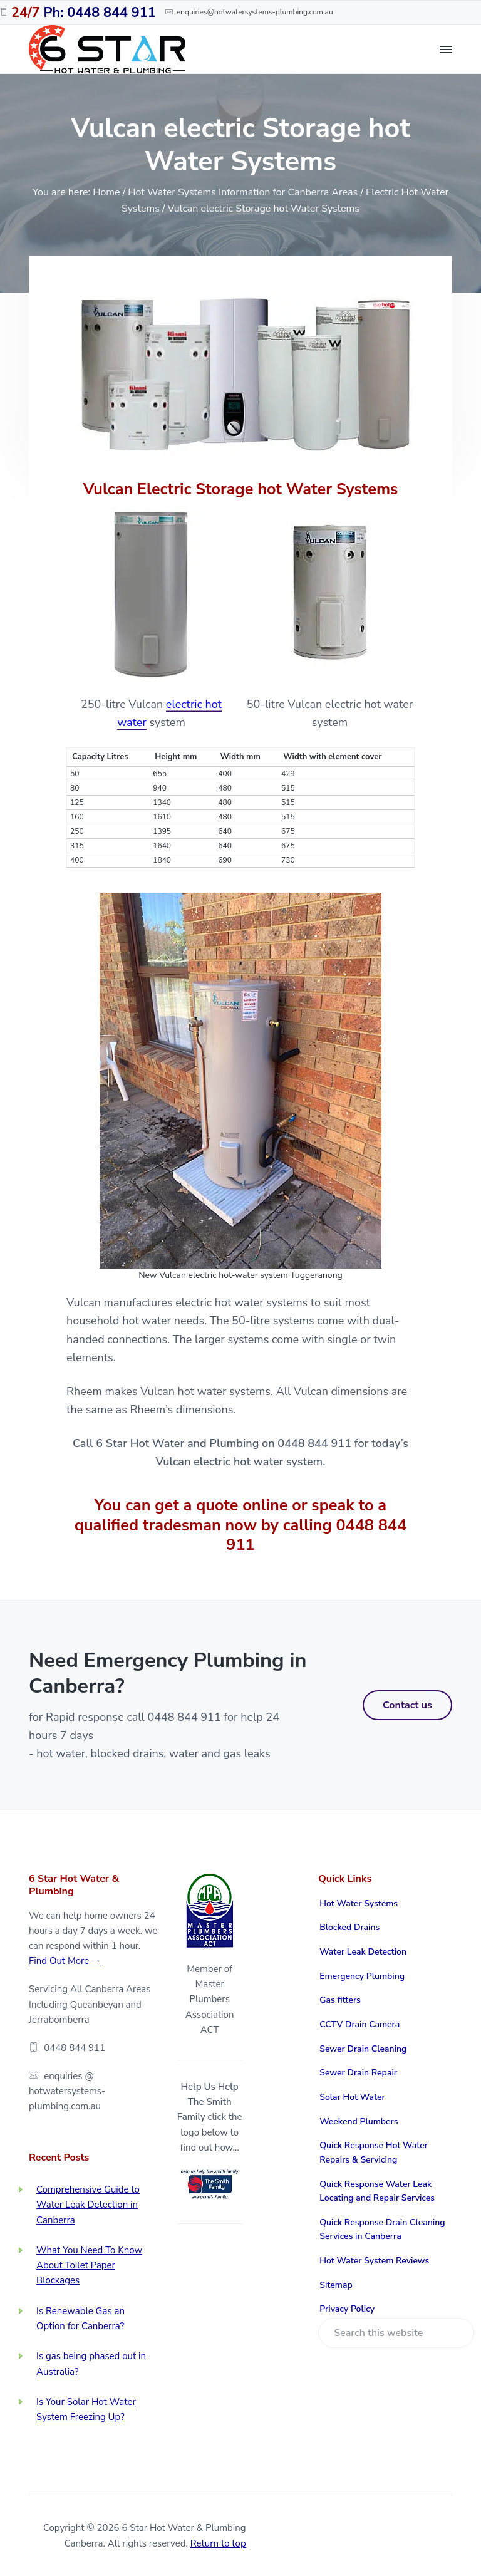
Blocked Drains (349, 1927)
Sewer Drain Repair (358, 2073)
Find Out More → (65, 1961)
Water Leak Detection (362, 1952)
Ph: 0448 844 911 (83, 12)
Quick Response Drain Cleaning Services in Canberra (382, 2229)
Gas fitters (340, 2000)
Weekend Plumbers (358, 2121)
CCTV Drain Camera (359, 2024)
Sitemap (336, 2285)
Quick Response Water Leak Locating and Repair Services (377, 2191)
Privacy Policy (347, 2309)
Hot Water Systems (358, 1903)
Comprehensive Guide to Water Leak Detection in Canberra (88, 2204)
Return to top (218, 2543)
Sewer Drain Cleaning (362, 2049)
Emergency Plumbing (362, 1976)
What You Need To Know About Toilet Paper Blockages (89, 2265)
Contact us (407, 1705)
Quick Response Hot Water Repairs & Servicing (373, 2152)
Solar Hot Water (352, 2097)
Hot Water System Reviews (374, 2261)
